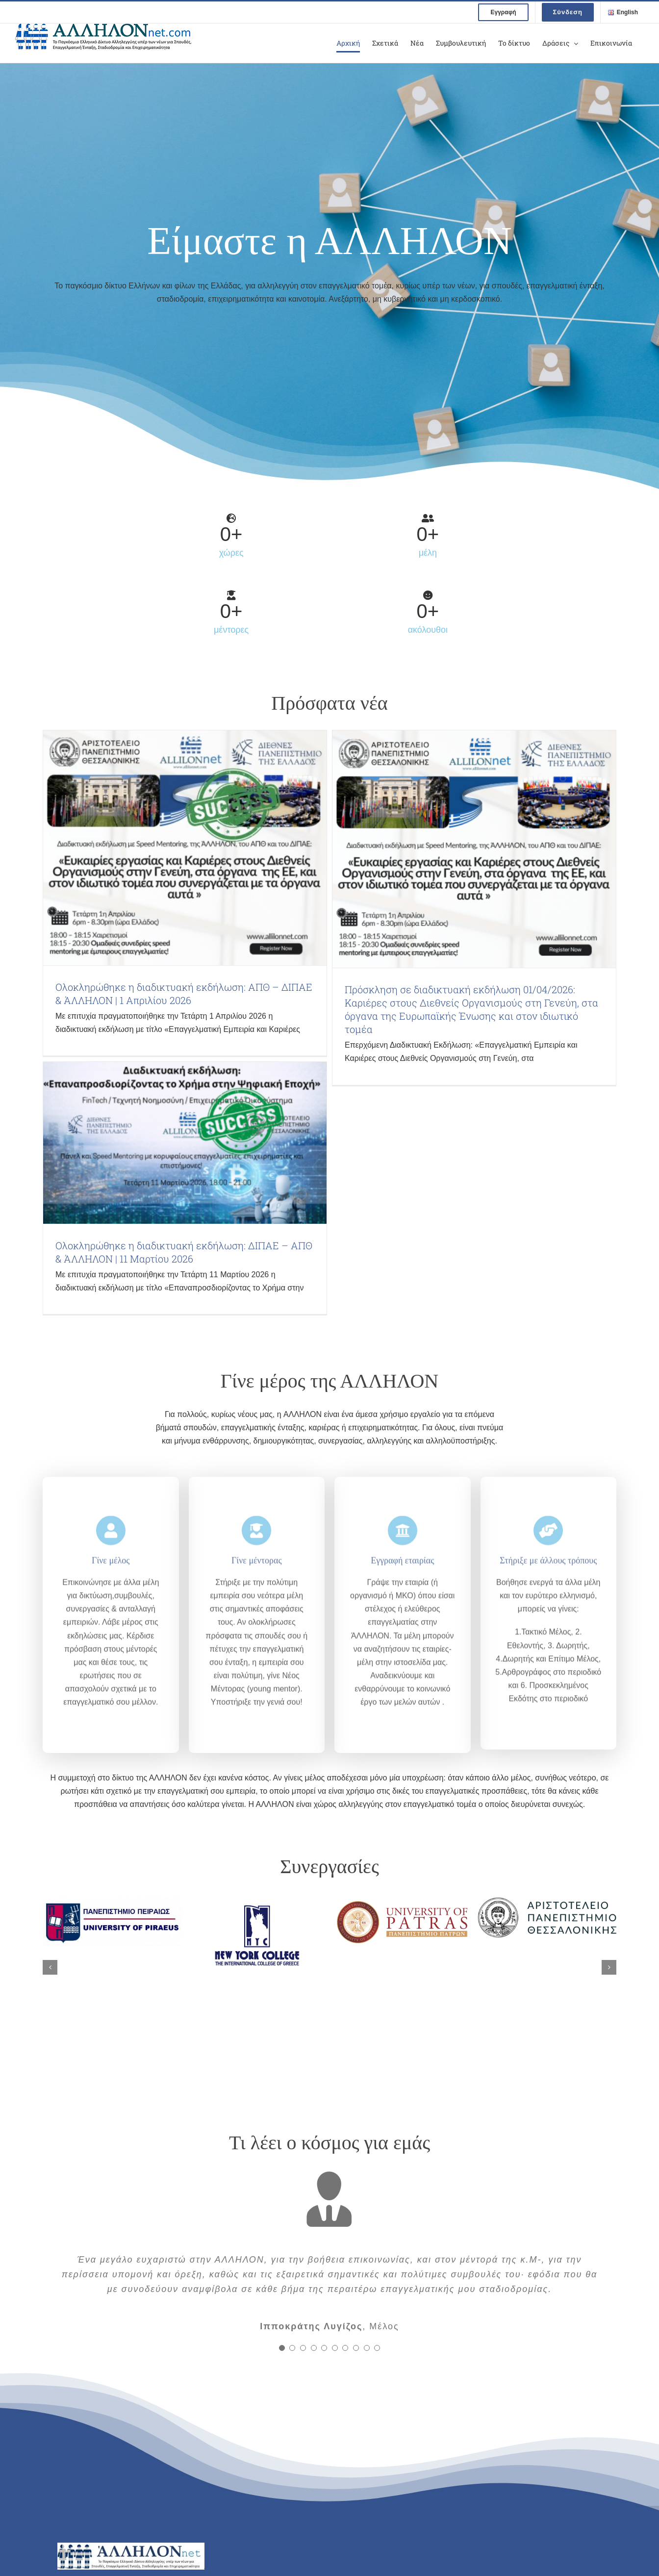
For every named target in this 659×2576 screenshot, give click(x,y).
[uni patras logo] (402, 1901)
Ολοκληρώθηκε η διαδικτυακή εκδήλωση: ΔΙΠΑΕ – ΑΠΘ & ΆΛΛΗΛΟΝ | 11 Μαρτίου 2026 (183, 1252)
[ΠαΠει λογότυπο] (112, 1901)
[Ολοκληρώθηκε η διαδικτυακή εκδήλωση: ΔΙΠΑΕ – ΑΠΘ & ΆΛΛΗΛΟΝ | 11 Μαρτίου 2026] (185, 1142)
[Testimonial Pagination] (282, 2348)
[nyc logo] (257, 1901)
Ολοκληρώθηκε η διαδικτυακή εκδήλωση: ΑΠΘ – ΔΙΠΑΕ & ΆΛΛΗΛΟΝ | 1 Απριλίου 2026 (183, 993)
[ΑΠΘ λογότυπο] (547, 1901)
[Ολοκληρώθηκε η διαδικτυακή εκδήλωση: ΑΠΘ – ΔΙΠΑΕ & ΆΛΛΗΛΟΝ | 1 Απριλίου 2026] (185, 847)
